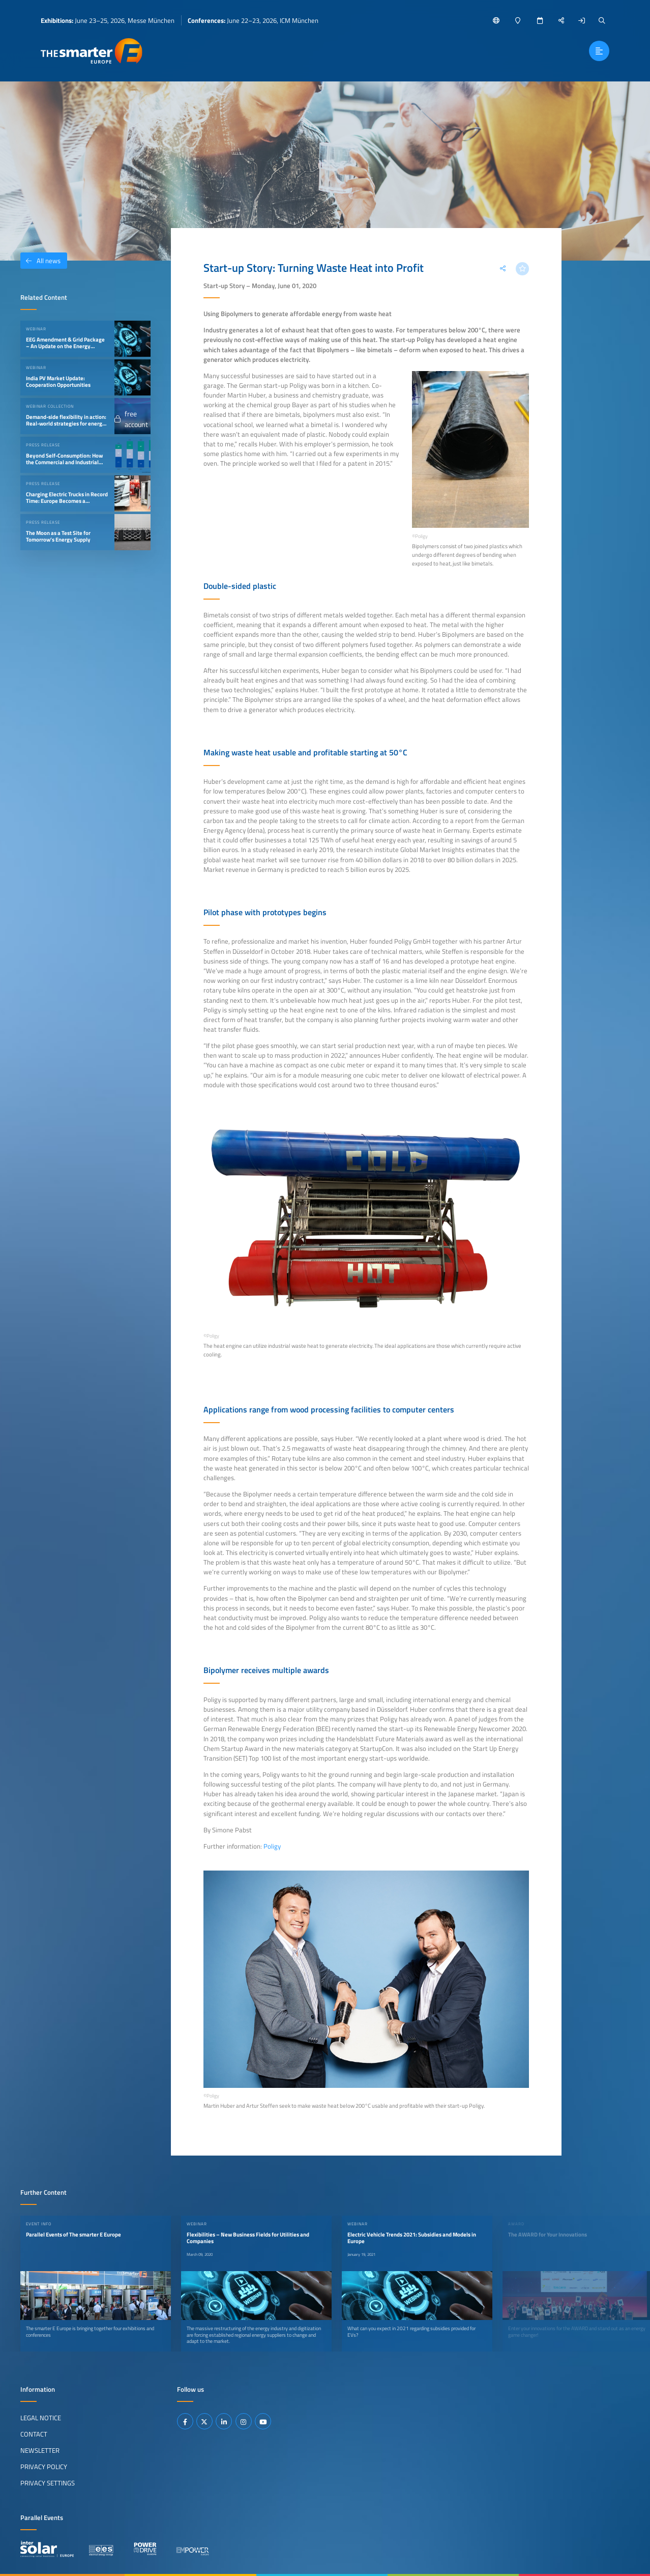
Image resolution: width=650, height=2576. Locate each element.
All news (40, 261)
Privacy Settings (47, 2483)
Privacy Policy (43, 2466)
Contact (33, 2434)
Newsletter (40, 2450)
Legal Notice (40, 2418)
